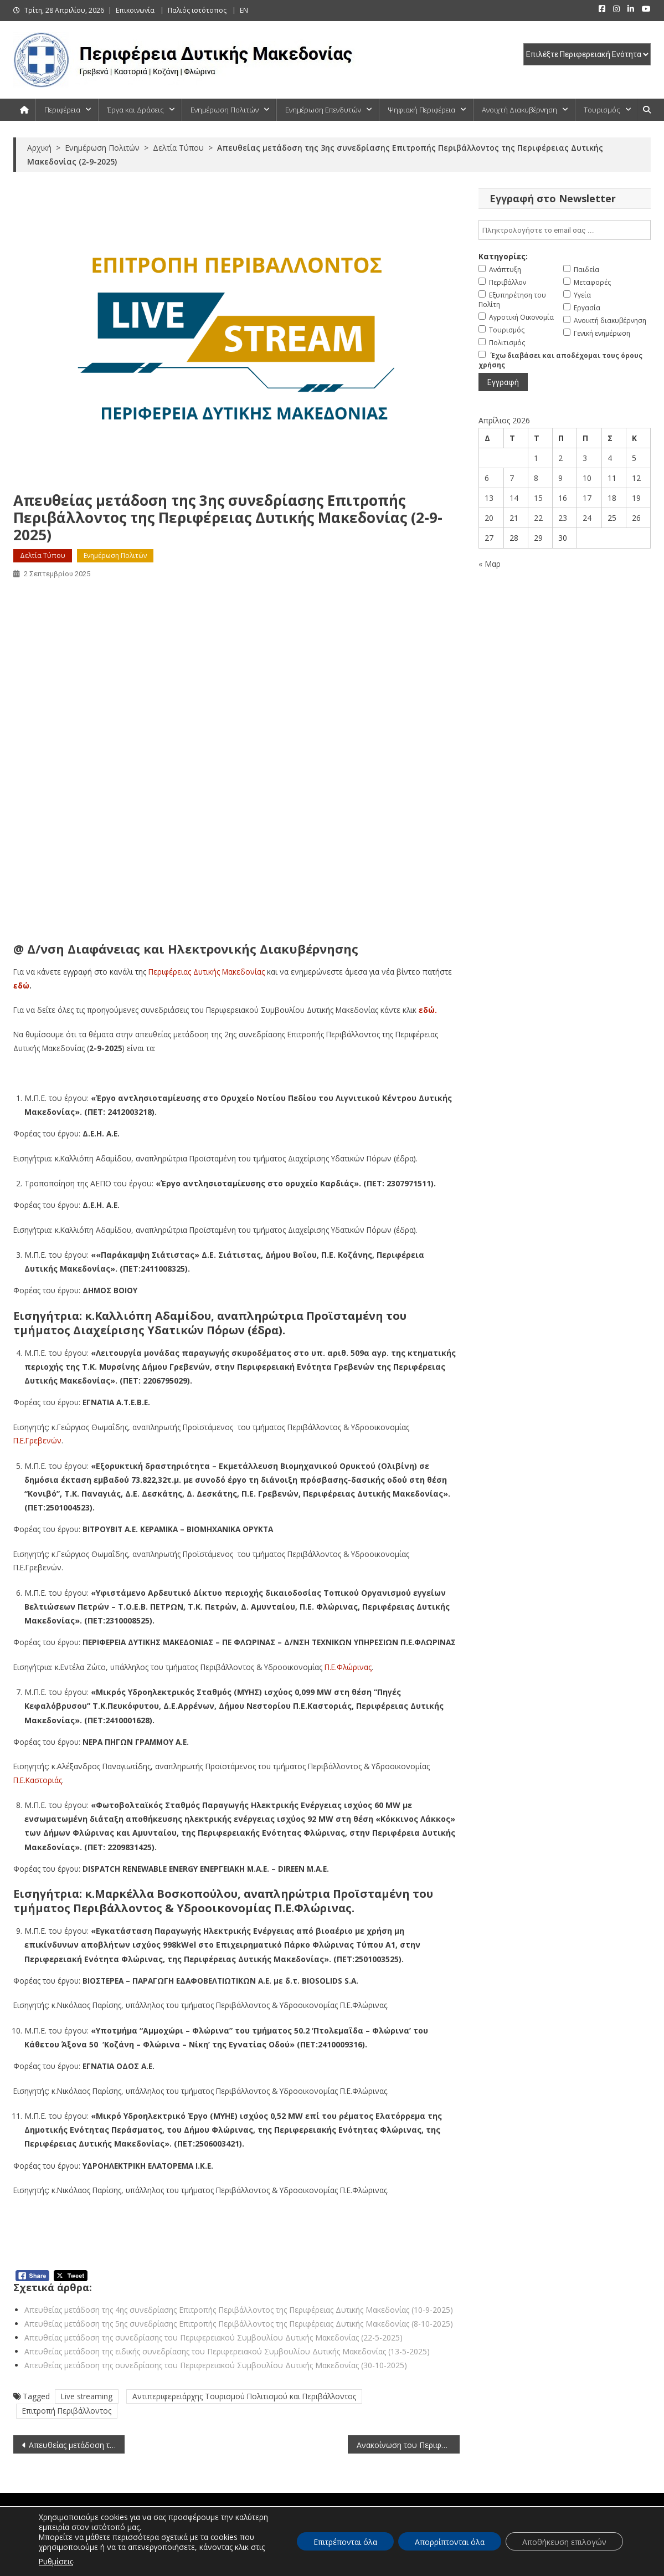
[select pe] (587, 54)
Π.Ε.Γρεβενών (37, 1440)
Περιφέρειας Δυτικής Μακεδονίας (206, 971)
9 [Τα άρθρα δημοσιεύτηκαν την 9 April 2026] (560, 478)
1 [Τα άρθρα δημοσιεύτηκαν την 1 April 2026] (536, 458)
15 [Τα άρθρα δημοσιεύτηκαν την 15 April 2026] (538, 498)
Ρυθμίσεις (56, 2561)
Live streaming (86, 2396)
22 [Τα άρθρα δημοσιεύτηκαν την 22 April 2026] (538, 518)
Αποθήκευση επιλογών (564, 2542)
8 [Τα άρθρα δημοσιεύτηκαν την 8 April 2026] (536, 478)
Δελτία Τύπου (42, 555)
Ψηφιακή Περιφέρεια (421, 110)
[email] (564, 230)
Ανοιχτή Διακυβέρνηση (519, 110)
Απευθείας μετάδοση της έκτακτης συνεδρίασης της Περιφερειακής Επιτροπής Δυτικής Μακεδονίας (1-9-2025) (77, 2445)
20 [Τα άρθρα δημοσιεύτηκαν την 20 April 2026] (489, 518)
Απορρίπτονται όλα (450, 2542)
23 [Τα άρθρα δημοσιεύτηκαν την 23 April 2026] (562, 518)
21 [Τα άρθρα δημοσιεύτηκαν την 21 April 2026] (513, 518)
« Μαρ (489, 564)
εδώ (21, 985)
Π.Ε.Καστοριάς (37, 1780)
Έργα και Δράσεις (135, 110)
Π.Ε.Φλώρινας (348, 1667)
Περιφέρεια (62, 110)
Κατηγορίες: (503, 256)
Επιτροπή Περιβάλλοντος (66, 2410)
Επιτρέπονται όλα (345, 2542)
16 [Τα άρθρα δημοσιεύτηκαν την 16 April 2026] (562, 498)
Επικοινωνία (135, 10)
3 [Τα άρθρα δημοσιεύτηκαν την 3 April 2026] (585, 458)
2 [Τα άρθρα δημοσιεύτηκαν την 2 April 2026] (560, 458)
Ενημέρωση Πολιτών (225, 110)
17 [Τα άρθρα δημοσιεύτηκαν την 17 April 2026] (587, 498)
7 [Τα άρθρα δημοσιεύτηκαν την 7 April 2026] (511, 478)
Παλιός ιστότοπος (197, 10)
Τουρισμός (602, 110)
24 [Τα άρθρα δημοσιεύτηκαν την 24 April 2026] (587, 518)
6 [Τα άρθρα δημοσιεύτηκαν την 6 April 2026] (487, 478)
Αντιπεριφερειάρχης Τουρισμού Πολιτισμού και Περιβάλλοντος (244, 2396)
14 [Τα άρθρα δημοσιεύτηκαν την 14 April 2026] (513, 498)
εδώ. (428, 1010)
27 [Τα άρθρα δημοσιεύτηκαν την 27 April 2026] (489, 537)
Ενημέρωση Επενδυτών (323, 110)
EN (244, 10)
